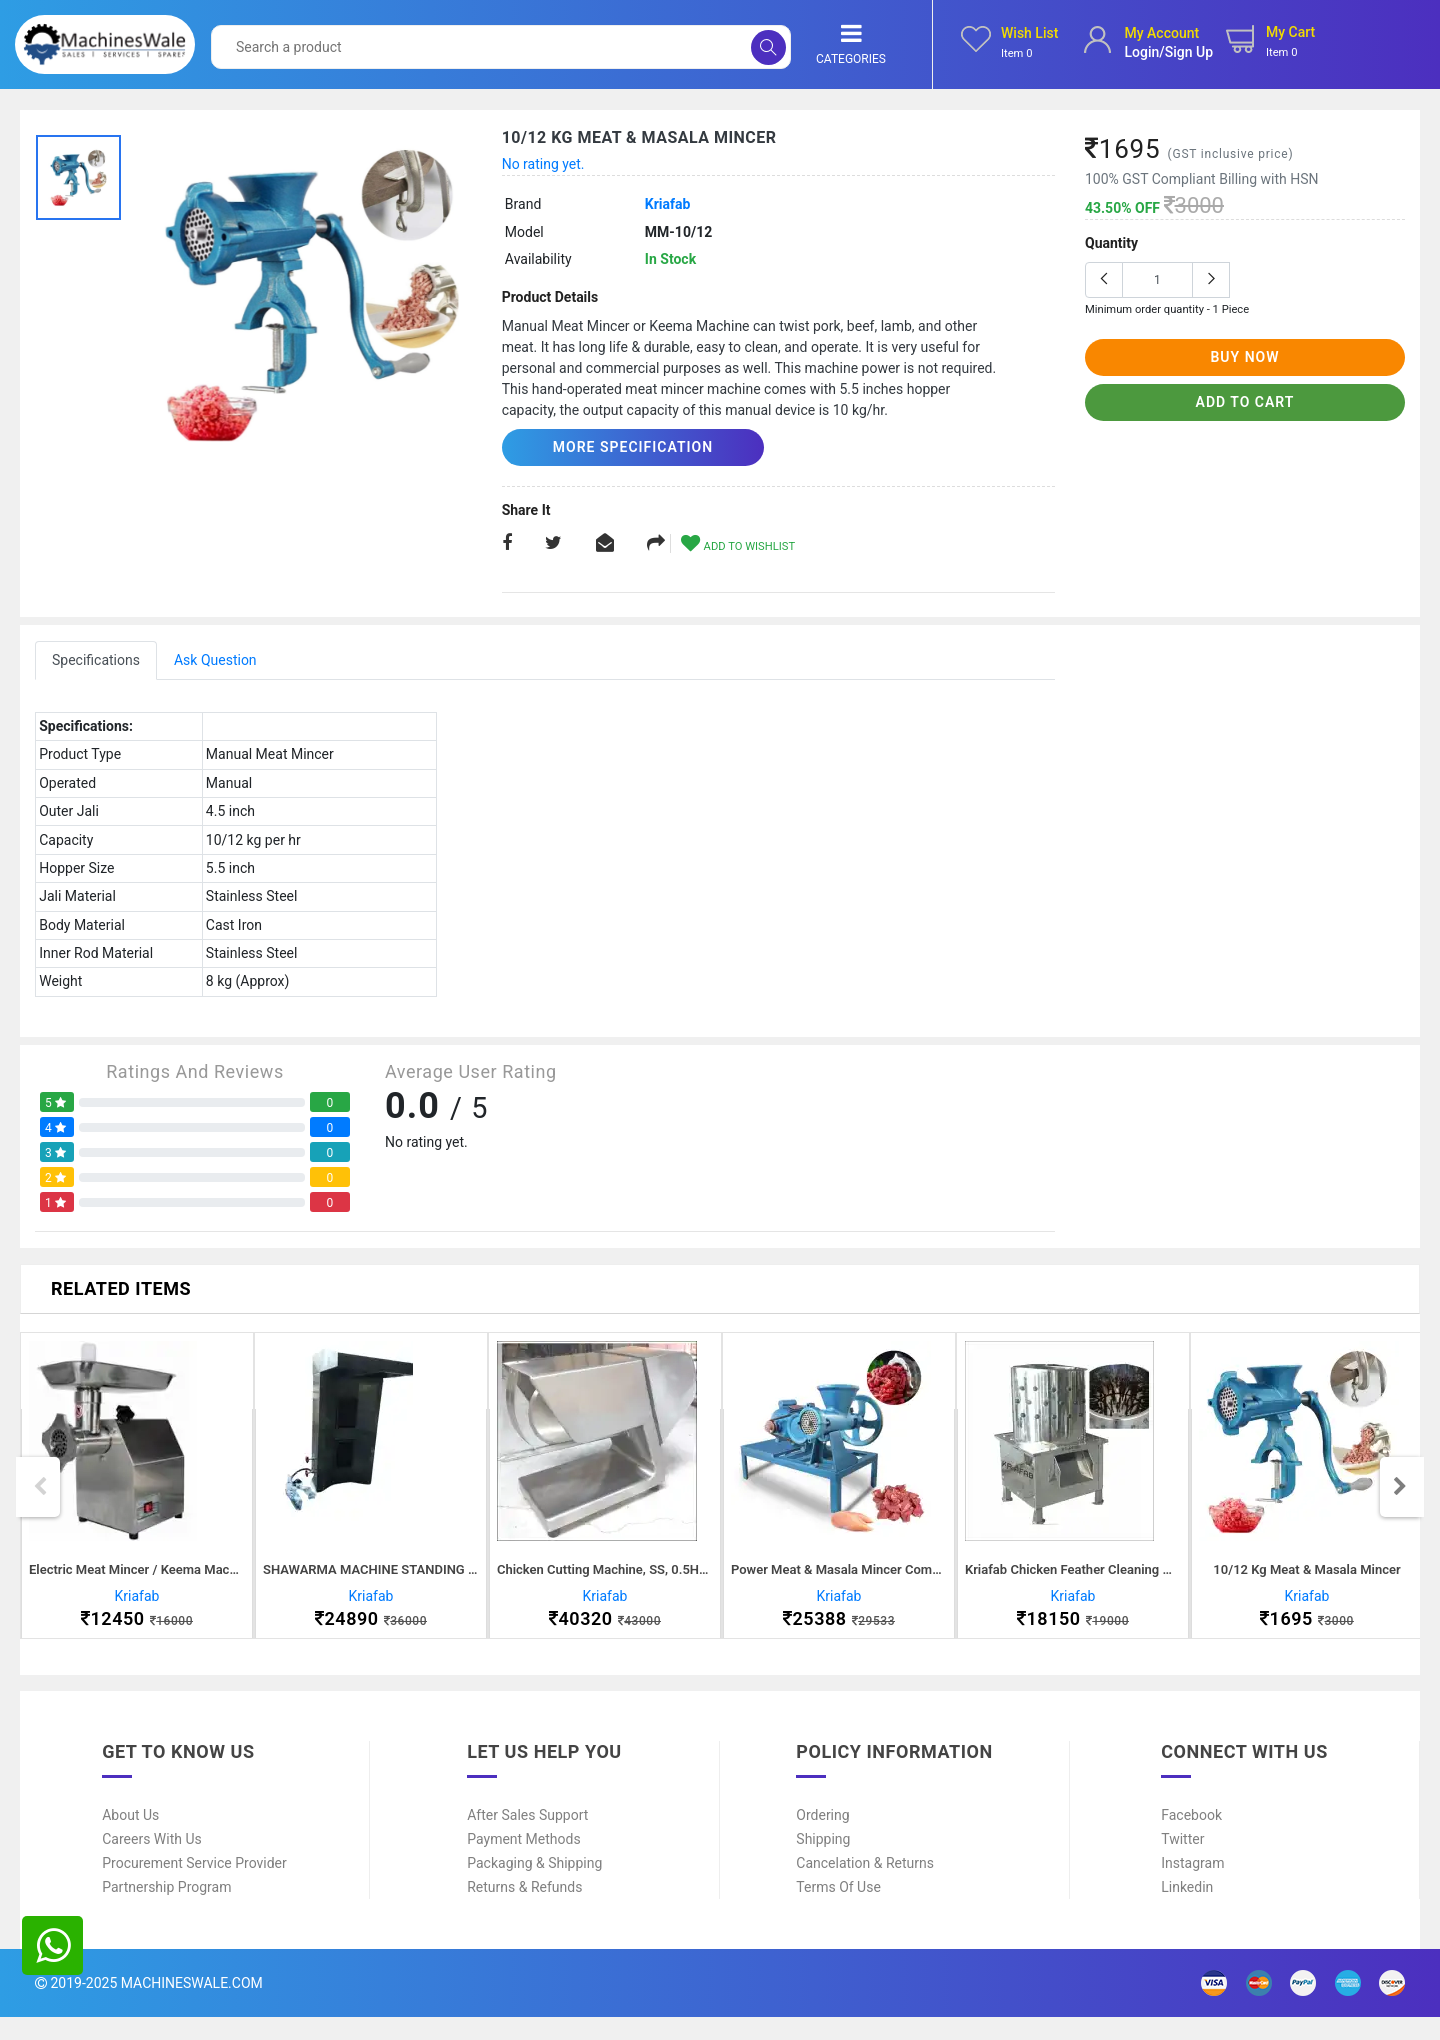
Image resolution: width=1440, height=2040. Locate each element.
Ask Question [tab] (215, 659)
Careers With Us (152, 1862)
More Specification (617, 447)
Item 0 (1017, 53)
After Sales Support (527, 1838)
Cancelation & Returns (865, 1886)
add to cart (1245, 402)
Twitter (1182, 1862)
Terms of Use (838, 1910)
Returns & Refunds (524, 1910)
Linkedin (1187, 1910)
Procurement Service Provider (194, 1886)
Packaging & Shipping (534, 1886)
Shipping (823, 1862)
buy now (1244, 357)
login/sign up (1168, 52)
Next (1400, 1498)
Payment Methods (523, 1862)
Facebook (1191, 1838)
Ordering (822, 1838)
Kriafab (668, 204)
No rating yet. (543, 164)
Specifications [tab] (96, 659)
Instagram (1192, 1886)
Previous (40, 1498)
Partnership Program (166, 1910)
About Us (130, 1838)
